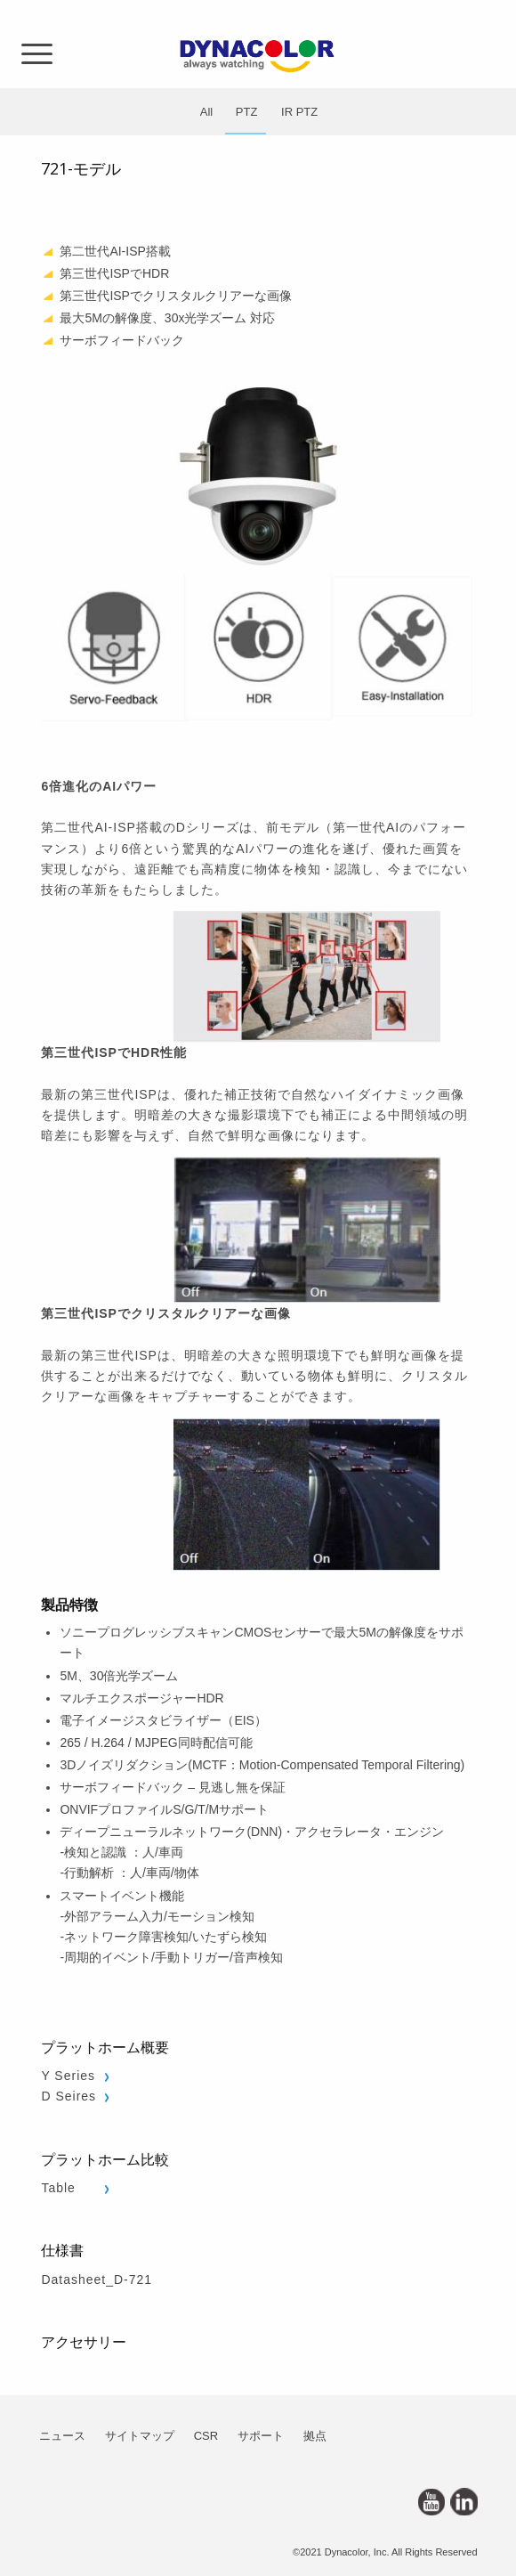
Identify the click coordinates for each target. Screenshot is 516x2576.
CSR (206, 2435)
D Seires (68, 2096)
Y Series (68, 2075)
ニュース (62, 2435)
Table (58, 2188)
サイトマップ (139, 2435)
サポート (261, 2435)
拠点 (315, 2435)
